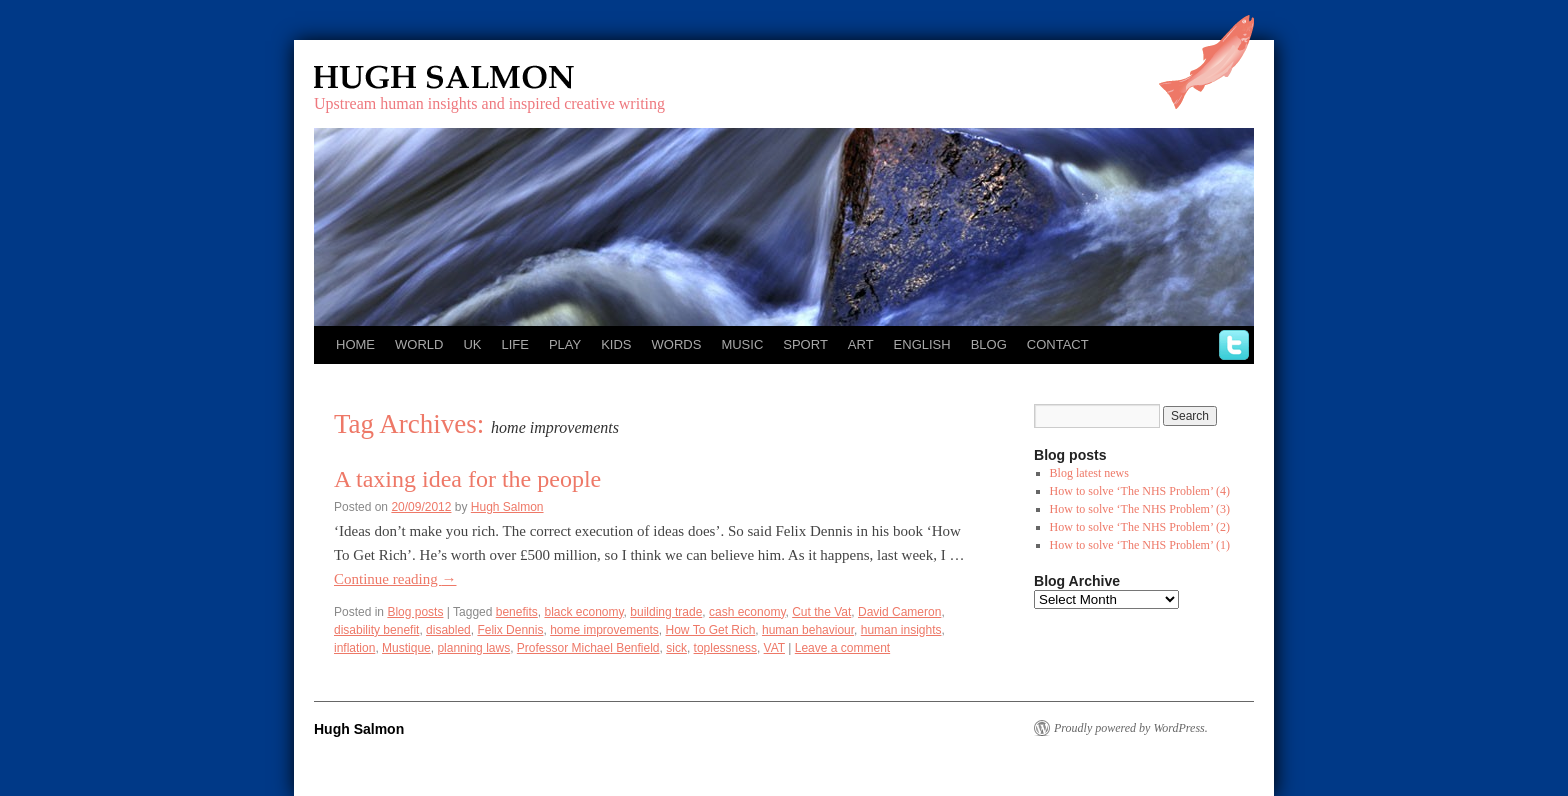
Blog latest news (1089, 473)
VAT (774, 648)
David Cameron (899, 612)
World (419, 344)
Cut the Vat (821, 612)
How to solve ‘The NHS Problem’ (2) (1140, 527)
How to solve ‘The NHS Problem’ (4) (1140, 491)
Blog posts (415, 612)
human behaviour (808, 630)
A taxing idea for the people (467, 479)
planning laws (473, 648)
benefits (517, 612)
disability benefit (376, 630)
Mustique (406, 648)
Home (355, 344)
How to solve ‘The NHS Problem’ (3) (1140, 509)
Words (677, 344)
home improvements (604, 630)
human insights (901, 630)
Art (861, 344)
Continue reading (395, 579)
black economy (583, 612)
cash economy (747, 612)
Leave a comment (842, 648)
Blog (989, 344)
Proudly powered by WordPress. (1131, 728)
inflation (354, 648)
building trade (666, 612)
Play (565, 344)
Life (514, 344)
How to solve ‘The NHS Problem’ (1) (1140, 545)
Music (742, 344)
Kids (616, 344)
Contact (1058, 344)
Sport (805, 344)
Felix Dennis (510, 630)
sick (676, 648)
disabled (448, 630)
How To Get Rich (711, 630)
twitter (1234, 345)
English (922, 344)
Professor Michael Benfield (588, 648)
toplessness (725, 648)
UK (472, 344)
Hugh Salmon (502, 77)
